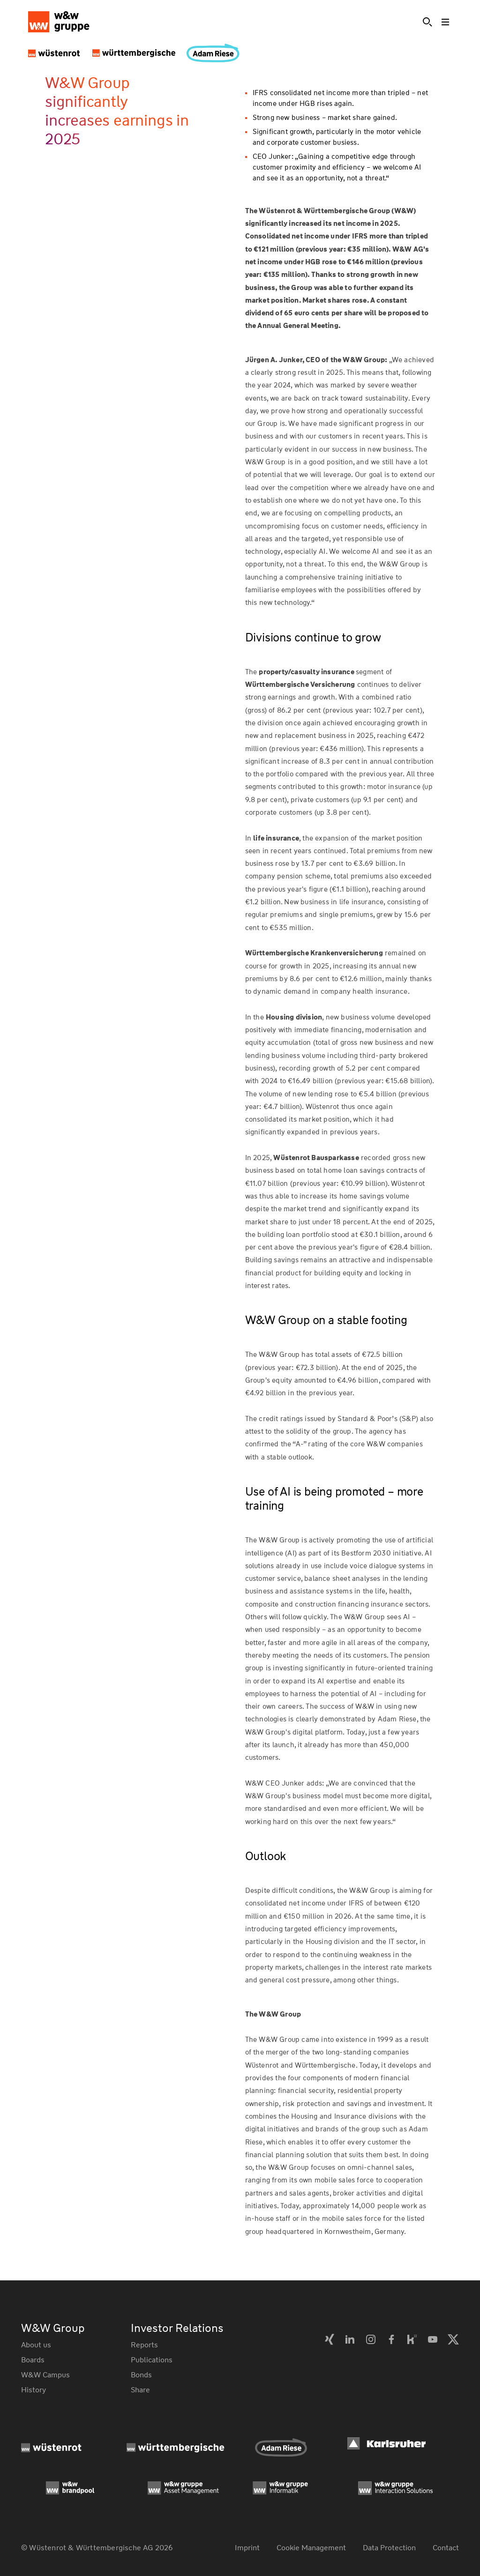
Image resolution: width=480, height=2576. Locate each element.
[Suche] (427, 22)
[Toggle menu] (446, 22)
